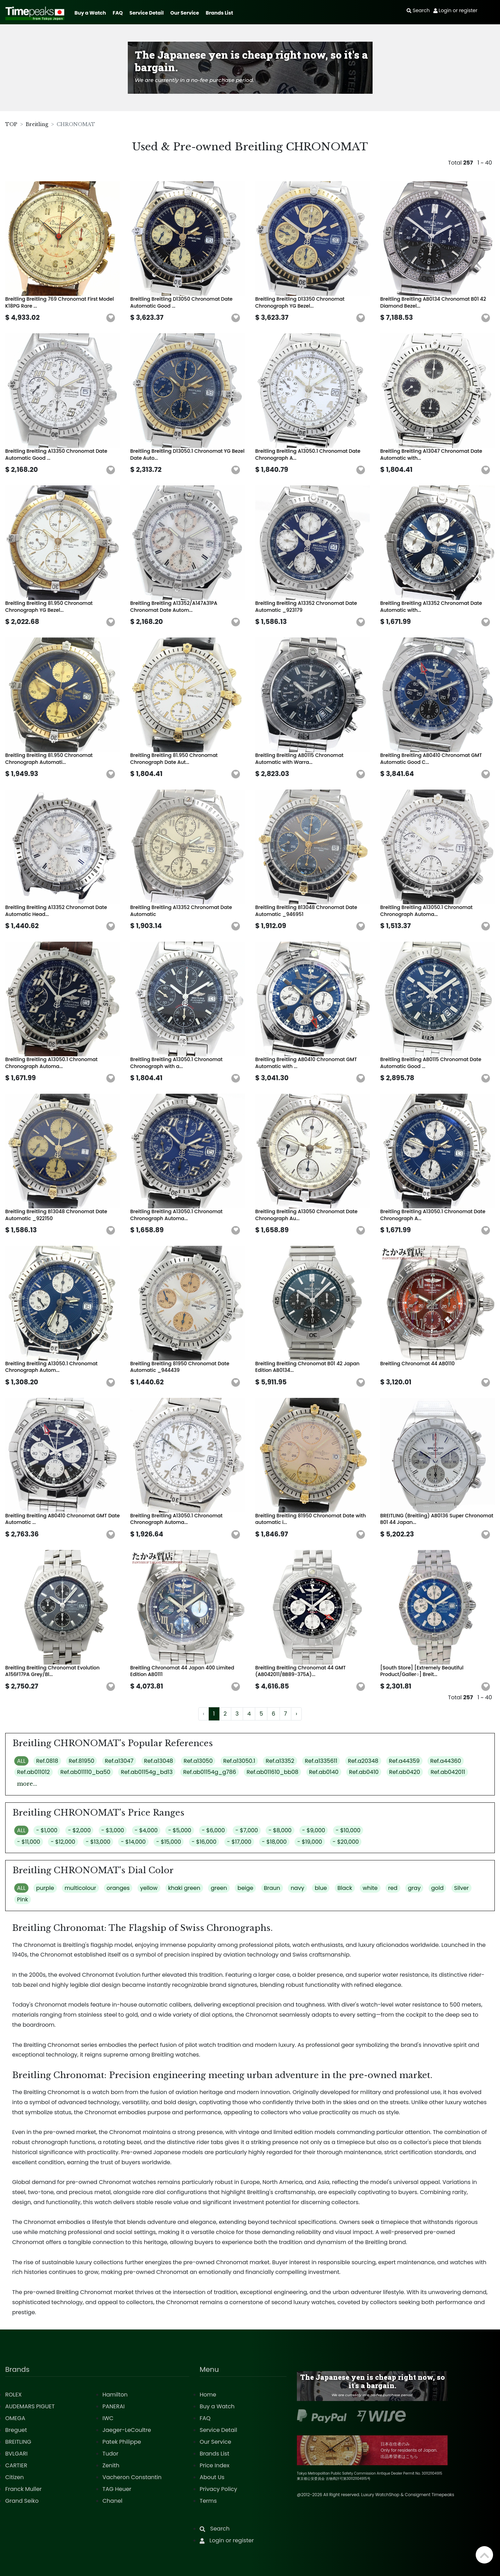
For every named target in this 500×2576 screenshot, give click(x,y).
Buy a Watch (90, 12)
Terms (208, 2501)
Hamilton (115, 2395)
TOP (11, 124)
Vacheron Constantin (131, 2477)
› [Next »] (296, 1714)
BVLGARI (16, 2454)
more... (27, 1783)
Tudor (110, 2454)
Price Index (215, 2465)
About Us (212, 2477)
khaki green (184, 1888)
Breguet (16, 2430)
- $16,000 (204, 1842)
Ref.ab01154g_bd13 (147, 1772)
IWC (108, 2418)
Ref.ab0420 (404, 1772)
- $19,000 (309, 1842)
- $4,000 (146, 1830)
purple (45, 1888)
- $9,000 (313, 1830)
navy (297, 1888)
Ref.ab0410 (363, 1772)
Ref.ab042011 (448, 1772)
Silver (461, 1888)
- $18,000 (274, 1842)
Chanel (112, 2501)
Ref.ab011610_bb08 (272, 1772)
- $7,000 (246, 1830)
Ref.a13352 (280, 1761)
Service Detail (147, 12)
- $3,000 (112, 1830)
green (219, 1888)
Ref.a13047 (119, 1761)
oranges (118, 1888)
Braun (272, 1888)
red (393, 1888)
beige (245, 1888)
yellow (149, 1888)
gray (414, 1888)
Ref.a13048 (158, 1761)
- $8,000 (279, 1830)
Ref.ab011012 (33, 1772)
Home (208, 2395)
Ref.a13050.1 (239, 1761)
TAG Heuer (116, 2489)
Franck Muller (23, 2489)
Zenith (110, 2465)
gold (437, 1888)
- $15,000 (168, 1842)
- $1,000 (46, 1830)
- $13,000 (98, 1842)
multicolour (80, 1888)
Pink (22, 1899)
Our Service (184, 12)
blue (321, 1888)
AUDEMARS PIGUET (30, 2406)
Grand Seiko (22, 2501)
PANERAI (113, 2406)
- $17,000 (239, 1842)
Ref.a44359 (404, 1761)
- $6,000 (213, 1830)
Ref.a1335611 (321, 1761)
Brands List (219, 12)
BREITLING (18, 2442)
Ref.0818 (47, 1761)
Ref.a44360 (445, 1761)
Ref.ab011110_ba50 (85, 1772)
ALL (21, 1761)
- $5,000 (179, 1830)
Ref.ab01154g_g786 (209, 1772)
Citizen (14, 2477)
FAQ (118, 12)
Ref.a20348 (363, 1761)
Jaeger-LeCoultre (126, 2430)
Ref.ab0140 (324, 1772)
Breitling (37, 124)
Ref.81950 (81, 1761)
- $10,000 (348, 1830)
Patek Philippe (121, 2442)
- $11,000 (28, 1842)
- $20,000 (346, 1842)
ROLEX (13, 2395)
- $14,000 (133, 1842)
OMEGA (15, 2418)
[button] (110, 318)
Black (345, 1888)
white (369, 1888)
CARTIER (16, 2465)
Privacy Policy (218, 2489)
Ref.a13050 (198, 1761)
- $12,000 (63, 1842)
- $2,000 (79, 1830)
